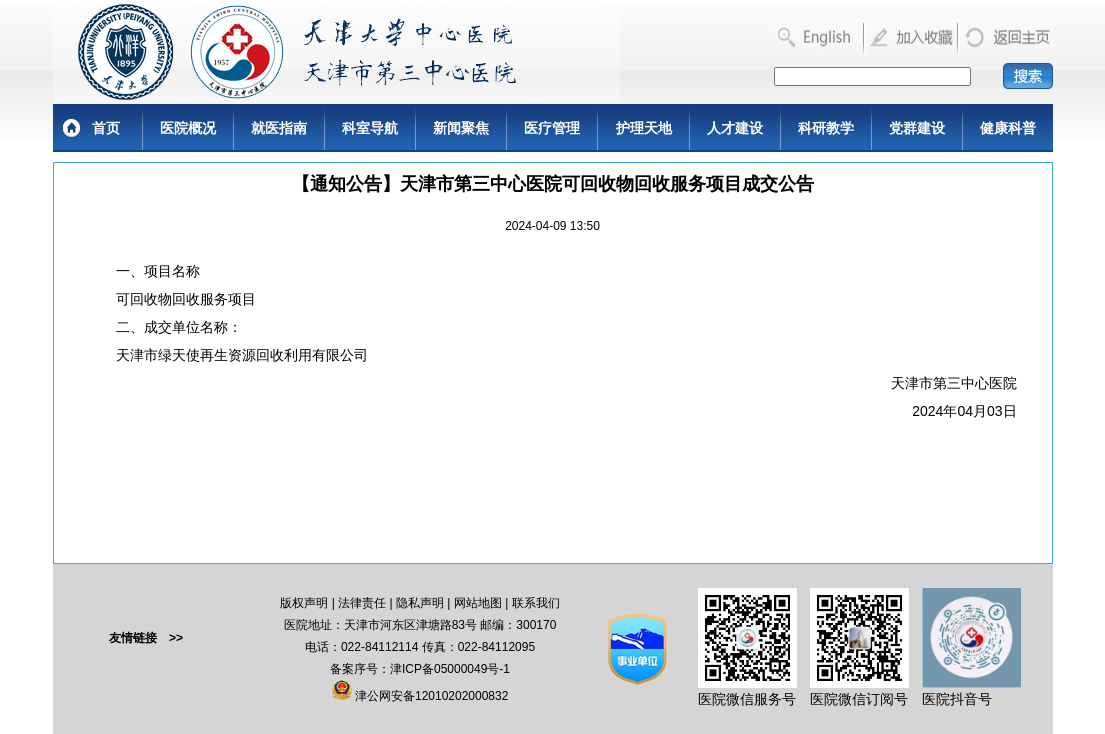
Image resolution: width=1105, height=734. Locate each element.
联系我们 (536, 603)
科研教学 (826, 128)
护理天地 (644, 128)
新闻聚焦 (461, 128)
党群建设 (917, 128)
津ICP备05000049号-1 (450, 669)
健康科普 (1008, 128)
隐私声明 (420, 603)
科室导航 (370, 128)
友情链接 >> (146, 638)
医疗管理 (552, 128)
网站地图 (478, 603)
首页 (106, 128)
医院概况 (188, 128)
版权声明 (304, 603)
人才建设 (735, 128)
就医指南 (279, 128)
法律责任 (362, 603)
